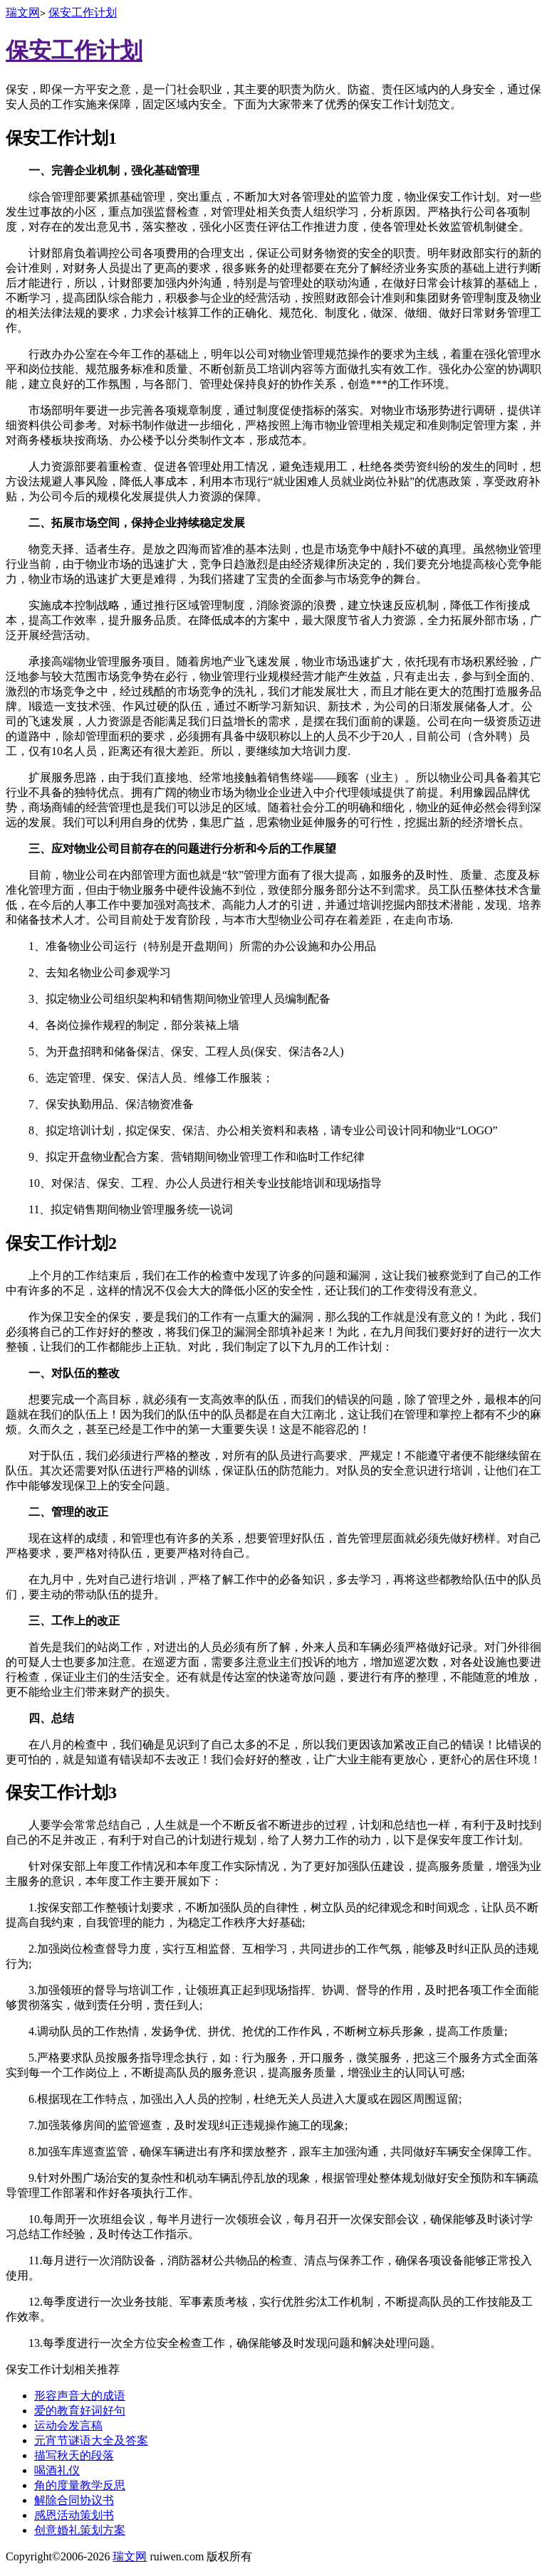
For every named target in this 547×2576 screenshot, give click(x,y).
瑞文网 (23, 12)
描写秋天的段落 (74, 2455)
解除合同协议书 (74, 2500)
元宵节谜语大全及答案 (91, 2440)
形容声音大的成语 (79, 2396)
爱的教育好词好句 (79, 2411)
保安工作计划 (82, 12)
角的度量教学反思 (79, 2485)
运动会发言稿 (68, 2425)
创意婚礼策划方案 (79, 2530)
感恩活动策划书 (74, 2515)
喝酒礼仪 (57, 2470)
